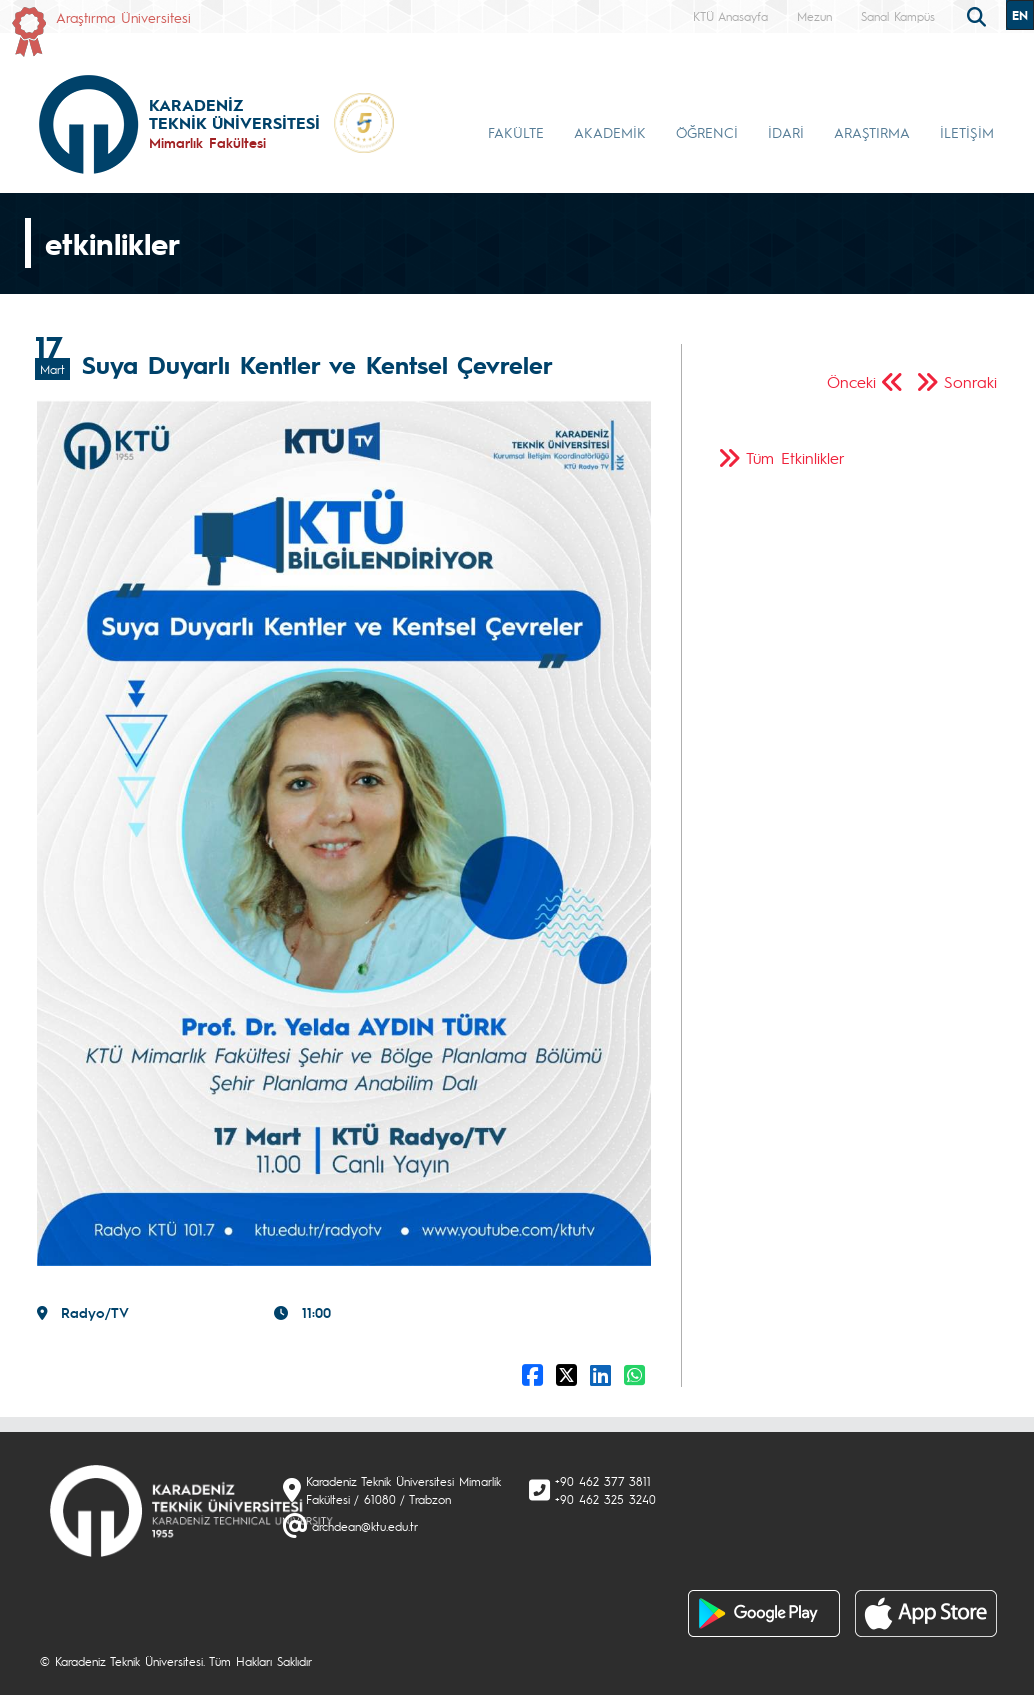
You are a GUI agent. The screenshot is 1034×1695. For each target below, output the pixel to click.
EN (1020, 15)
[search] (979, 15)
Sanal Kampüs (898, 16)
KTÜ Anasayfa (730, 16)
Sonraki (970, 381)
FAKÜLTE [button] (516, 132)
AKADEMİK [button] (610, 132)
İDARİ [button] (786, 132)
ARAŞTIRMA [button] (872, 132)
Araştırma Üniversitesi (123, 17)
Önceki (851, 381)
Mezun (814, 16)
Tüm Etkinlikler (795, 457)
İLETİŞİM (967, 132)
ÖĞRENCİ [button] (707, 132)
